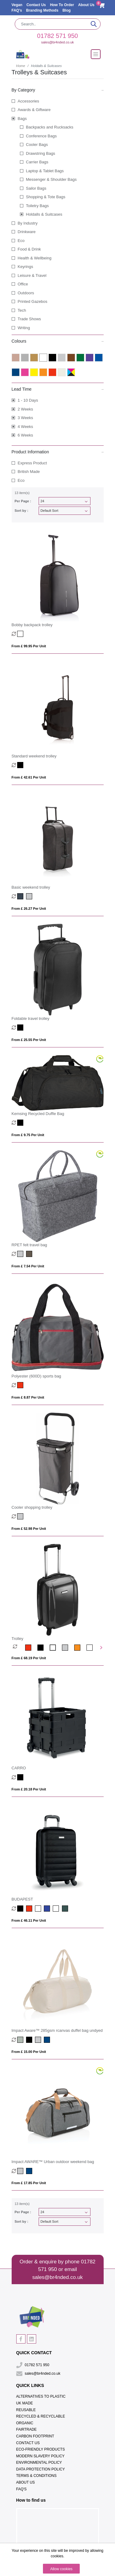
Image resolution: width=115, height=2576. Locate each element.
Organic (24, 2423)
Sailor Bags (36, 188)
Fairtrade (26, 2429)
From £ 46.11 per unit (29, 1920)
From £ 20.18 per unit (29, 1789)
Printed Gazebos (33, 301)
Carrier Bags (37, 162)
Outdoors (26, 293)
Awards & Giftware (34, 109)
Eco (21, 240)
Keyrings (25, 266)
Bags (22, 118)
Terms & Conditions (36, 2476)
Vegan (18, 5)
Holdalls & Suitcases (44, 214)
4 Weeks (25, 426)
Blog (67, 10)
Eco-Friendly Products (40, 2449)
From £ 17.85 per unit (29, 2183)
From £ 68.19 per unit (29, 1658)
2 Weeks (25, 409)
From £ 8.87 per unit (28, 1397)
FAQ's (17, 10)
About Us (86, 5)
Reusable (26, 2410)
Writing (24, 327)
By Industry (28, 223)
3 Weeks (25, 417)
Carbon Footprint (35, 2436)
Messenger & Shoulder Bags (51, 179)
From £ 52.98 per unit (29, 1528)
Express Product (32, 463)
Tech (22, 310)
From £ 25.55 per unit (29, 1040)
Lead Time (58, 389)
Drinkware (27, 231)
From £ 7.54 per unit (28, 1266)
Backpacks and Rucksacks (50, 127)
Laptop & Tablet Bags (45, 171)
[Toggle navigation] (96, 54)
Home (20, 66)
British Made (29, 471)
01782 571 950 (57, 35)
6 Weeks (25, 435)
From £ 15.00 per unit (29, 2052)
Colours (58, 341)
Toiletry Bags (37, 205)
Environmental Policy (39, 2462)
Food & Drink (29, 249)
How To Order (62, 5)
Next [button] (101, 1648)
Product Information (58, 451)
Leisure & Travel (32, 275)
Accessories (28, 101)
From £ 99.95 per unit (29, 646)
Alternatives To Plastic (41, 2396)
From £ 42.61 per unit (29, 777)
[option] (19, 1647)
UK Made (24, 2403)
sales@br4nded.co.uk (57, 42)
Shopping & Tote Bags (45, 197)
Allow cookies (61, 2569)
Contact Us (36, 5)
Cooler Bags (37, 144)
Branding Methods (42, 10)
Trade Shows (29, 319)
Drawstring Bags (40, 153)
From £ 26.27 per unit (29, 908)
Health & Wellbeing (35, 258)
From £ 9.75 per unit (28, 1135)
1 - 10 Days (28, 400)
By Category (58, 89)
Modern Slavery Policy (40, 2456)
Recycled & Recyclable (40, 2416)
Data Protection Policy (40, 2469)
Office (23, 284)
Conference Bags (41, 136)
